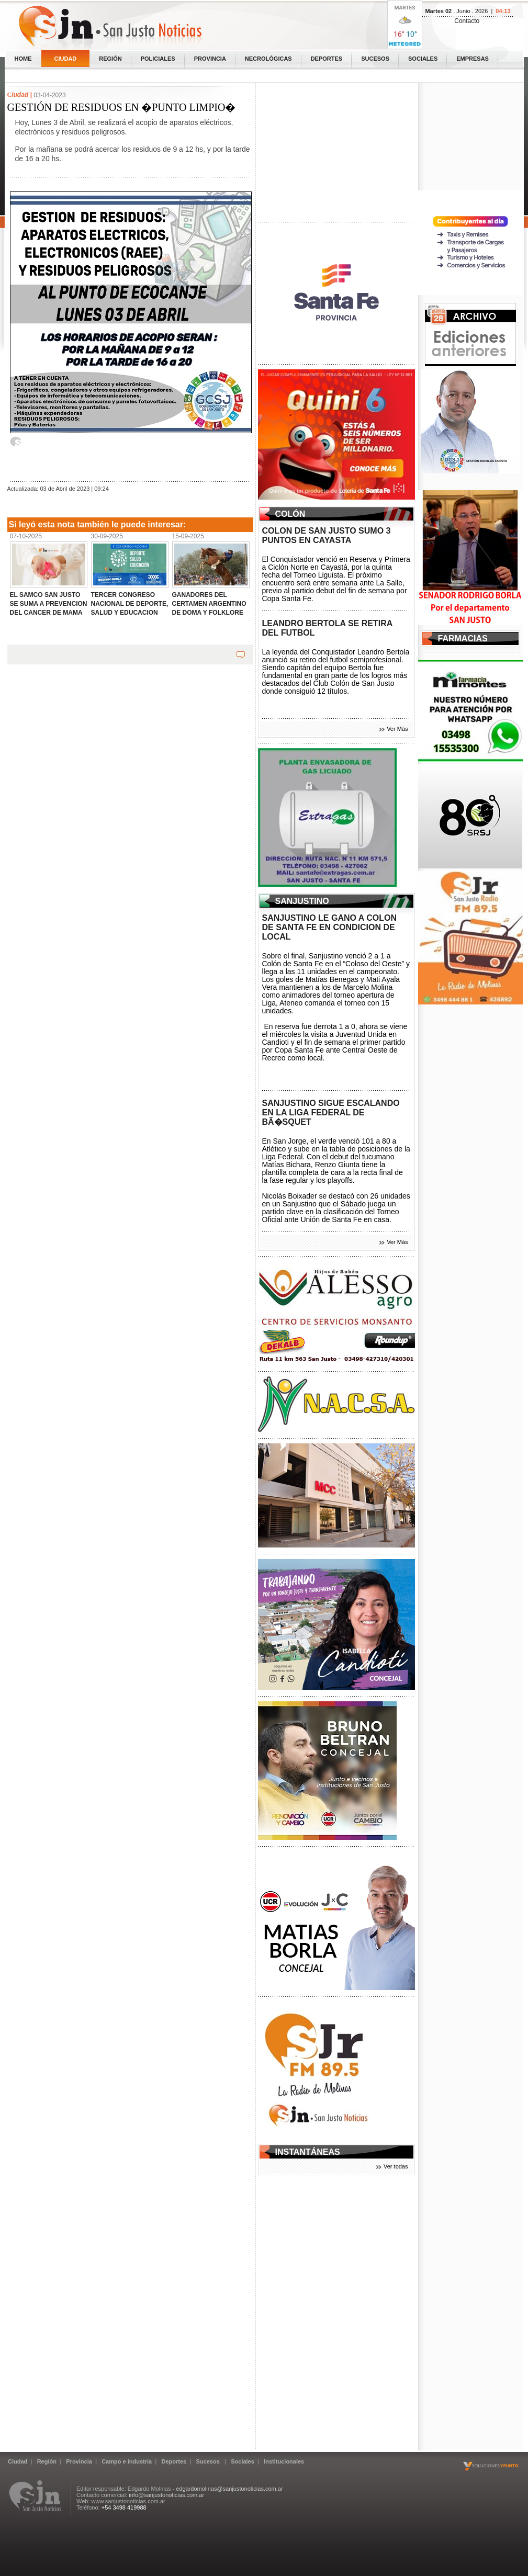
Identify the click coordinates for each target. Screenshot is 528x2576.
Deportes (327, 58)
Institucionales (284, 2461)
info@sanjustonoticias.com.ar (166, 2495)
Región (110, 58)
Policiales (158, 58)
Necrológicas (268, 58)
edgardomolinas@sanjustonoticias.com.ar (229, 2488)
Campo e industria (127, 2461)
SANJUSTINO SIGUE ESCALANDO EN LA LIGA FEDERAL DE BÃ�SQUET (331, 1112)
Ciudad (65, 58)
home (23, 58)
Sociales (422, 58)
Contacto (466, 21)
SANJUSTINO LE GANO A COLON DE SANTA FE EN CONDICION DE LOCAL (329, 927)
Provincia (210, 58)
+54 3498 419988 (124, 2507)
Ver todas (396, 2166)
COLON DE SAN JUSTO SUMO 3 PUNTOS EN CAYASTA (326, 535)
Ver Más (397, 729)
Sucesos (375, 58)
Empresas (472, 58)
